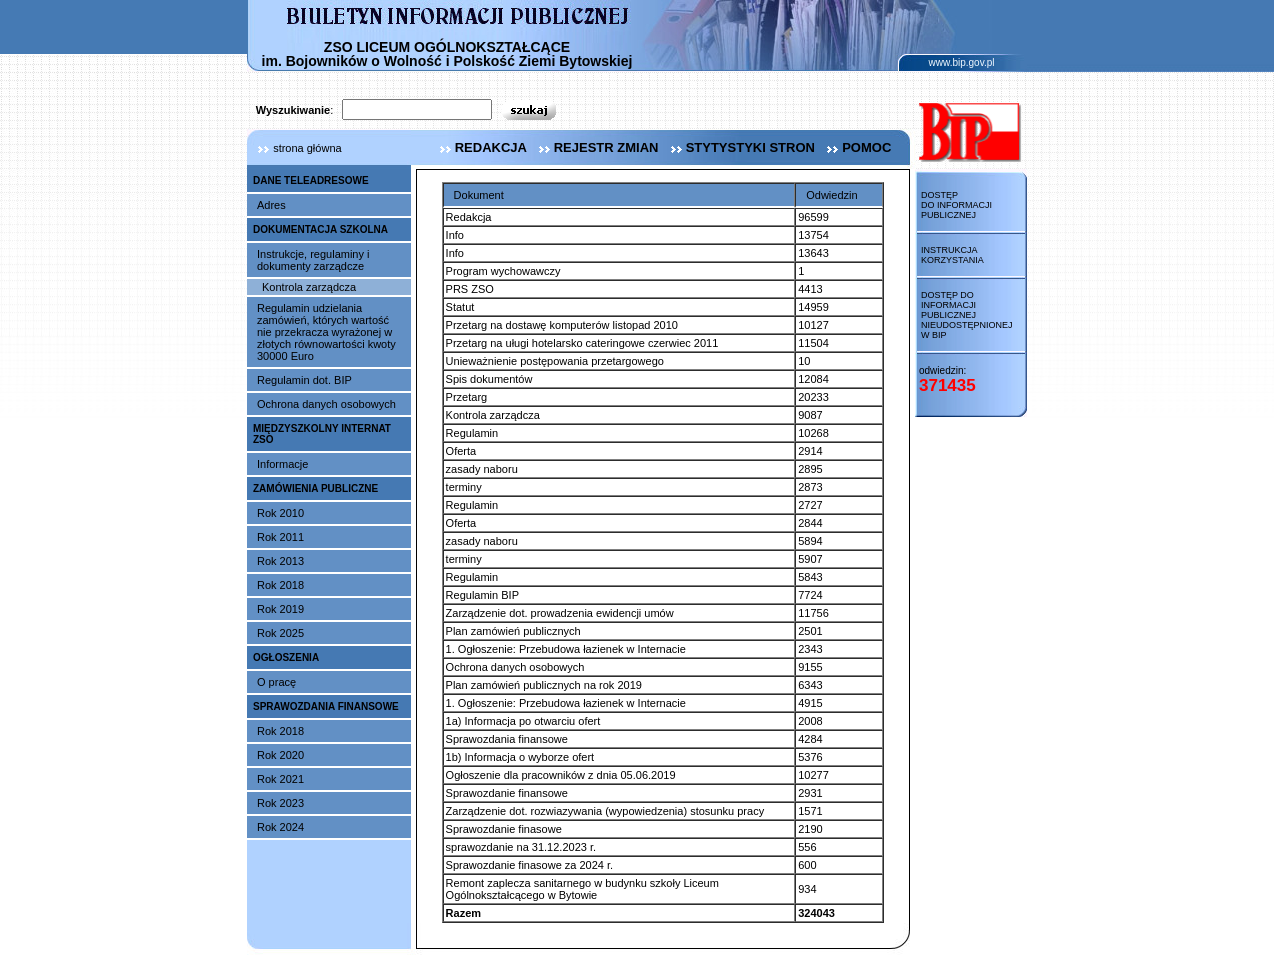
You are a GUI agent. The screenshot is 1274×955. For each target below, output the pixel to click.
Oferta (461, 451)
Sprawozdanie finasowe (504, 829)
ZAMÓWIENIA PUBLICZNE (315, 488)
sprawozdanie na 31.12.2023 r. (521, 847)
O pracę (276, 682)
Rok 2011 (280, 537)
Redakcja (469, 217)
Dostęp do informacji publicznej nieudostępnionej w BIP (967, 315)
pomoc (856, 147)
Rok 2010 (280, 513)
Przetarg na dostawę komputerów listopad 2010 (562, 325)
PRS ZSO (470, 289)
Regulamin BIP (482, 595)
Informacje (282, 464)
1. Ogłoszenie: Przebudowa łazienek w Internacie (566, 649)
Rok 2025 (280, 633)
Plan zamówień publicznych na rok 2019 (544, 685)
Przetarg (467, 397)
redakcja (481, 147)
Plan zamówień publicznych (513, 631)
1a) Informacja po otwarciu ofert (523, 721)
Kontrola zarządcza (309, 287)
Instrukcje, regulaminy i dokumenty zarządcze (313, 260)
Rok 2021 (280, 779)
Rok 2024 (280, 827)
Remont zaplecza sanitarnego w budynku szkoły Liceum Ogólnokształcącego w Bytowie (582, 889)
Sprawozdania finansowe (507, 739)
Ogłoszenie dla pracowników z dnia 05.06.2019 (561, 775)
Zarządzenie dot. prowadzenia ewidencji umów (560, 613)
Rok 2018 (280, 585)
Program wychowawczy (503, 271)
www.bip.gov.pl (962, 62)
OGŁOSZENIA (286, 657)
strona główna (294, 148)
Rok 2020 (280, 755)
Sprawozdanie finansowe (507, 793)
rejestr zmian (596, 147)
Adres (271, 205)
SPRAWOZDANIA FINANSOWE (326, 706)
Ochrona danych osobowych (326, 404)
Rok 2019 (280, 609)
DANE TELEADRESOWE (311, 180)
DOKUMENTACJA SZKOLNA (320, 229)
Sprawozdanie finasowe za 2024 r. (530, 865)
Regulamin (472, 433)
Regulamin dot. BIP (304, 380)
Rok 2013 (280, 561)
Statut (460, 307)
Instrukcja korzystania (952, 255)
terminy (464, 487)
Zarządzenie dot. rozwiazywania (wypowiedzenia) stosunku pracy (605, 811)
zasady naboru (482, 469)
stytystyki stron (740, 147)
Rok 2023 (280, 803)
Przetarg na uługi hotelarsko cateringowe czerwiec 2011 (582, 343)
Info (455, 235)
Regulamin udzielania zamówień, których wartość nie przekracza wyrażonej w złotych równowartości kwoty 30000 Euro (326, 332)
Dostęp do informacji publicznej (956, 205)
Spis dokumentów (489, 379)
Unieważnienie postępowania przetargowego (555, 361)
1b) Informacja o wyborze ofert (520, 757)
